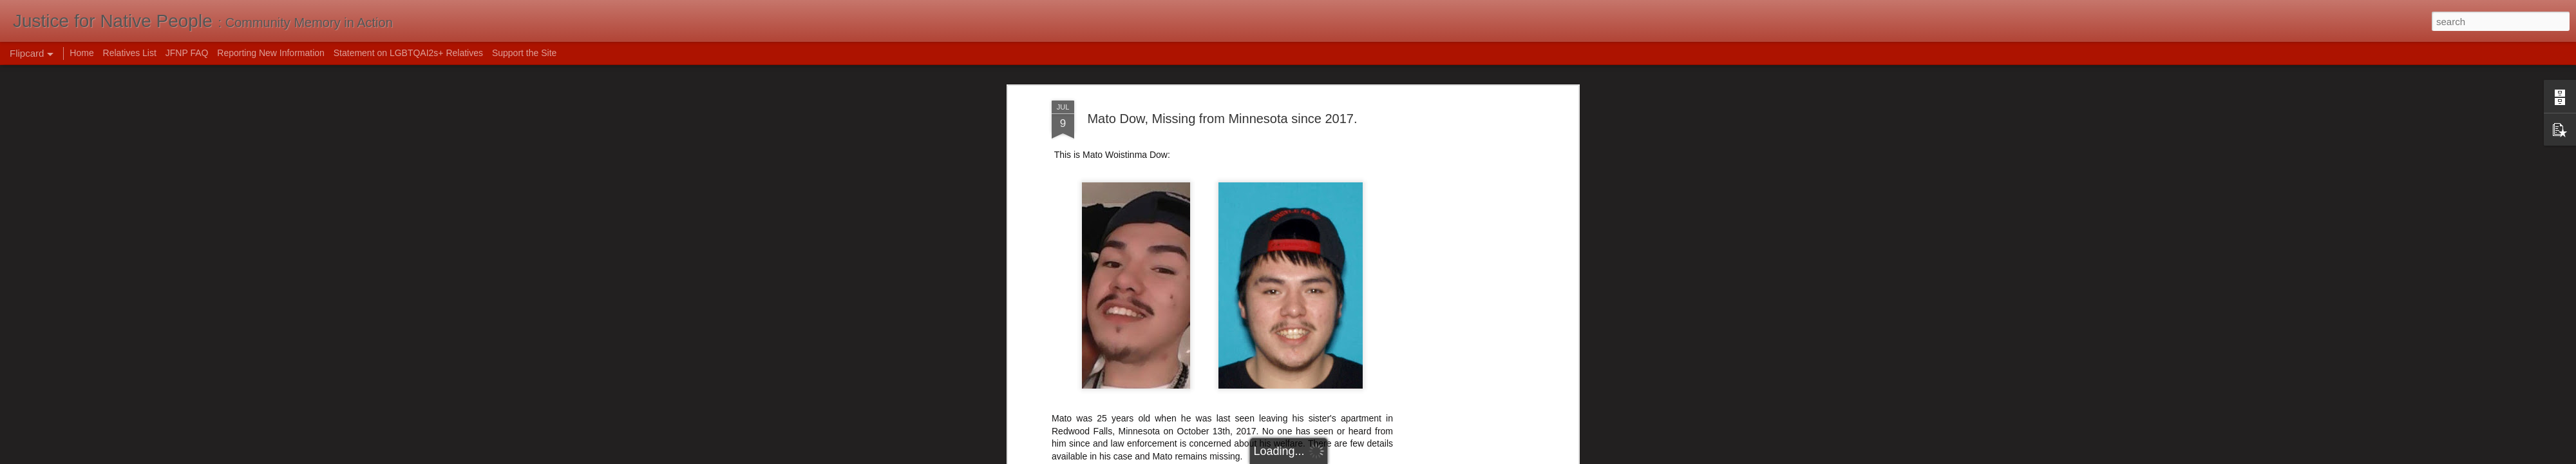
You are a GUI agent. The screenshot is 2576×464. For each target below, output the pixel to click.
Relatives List (129, 53)
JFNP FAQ (187, 53)
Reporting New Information (271, 53)
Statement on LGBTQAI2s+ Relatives (408, 53)
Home (81, 53)
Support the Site (524, 53)
